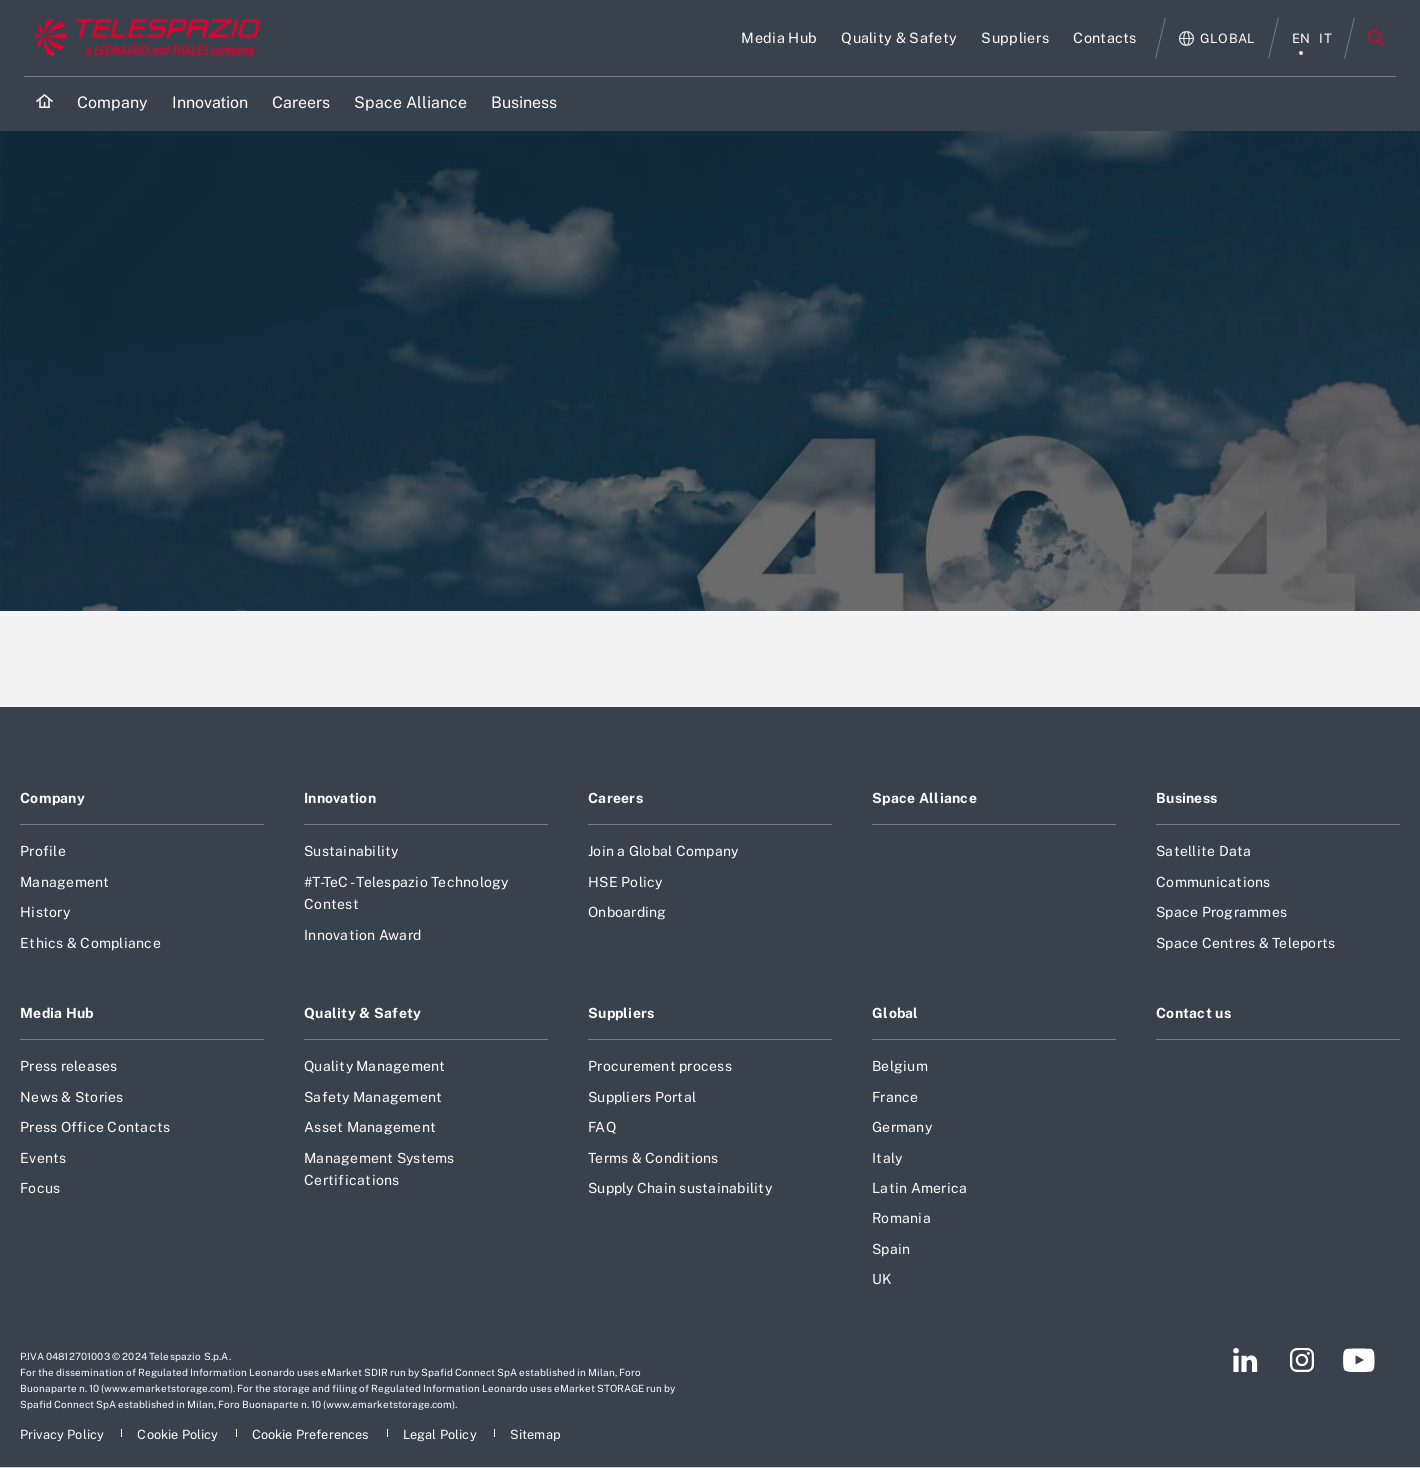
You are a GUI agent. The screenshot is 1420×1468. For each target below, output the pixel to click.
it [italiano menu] (1325, 38)
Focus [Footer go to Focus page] (40, 1188)
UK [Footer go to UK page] (882, 1279)
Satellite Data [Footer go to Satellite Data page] (1204, 851)
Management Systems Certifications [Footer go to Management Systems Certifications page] (379, 1169)
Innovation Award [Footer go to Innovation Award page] (362, 935)
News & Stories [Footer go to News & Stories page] (72, 1097)
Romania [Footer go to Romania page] (901, 1218)
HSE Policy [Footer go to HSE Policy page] (625, 882)
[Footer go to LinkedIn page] (1245, 1360)
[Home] (44, 103)
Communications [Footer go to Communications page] (1213, 882)
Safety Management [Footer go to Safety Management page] (373, 1097)
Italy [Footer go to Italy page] (887, 1158)
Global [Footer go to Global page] (895, 1013)
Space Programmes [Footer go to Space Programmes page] (1221, 912)
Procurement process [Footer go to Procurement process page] (660, 1066)
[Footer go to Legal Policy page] (441, 1434)
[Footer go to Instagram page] (1302, 1360)
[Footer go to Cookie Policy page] (179, 1434)
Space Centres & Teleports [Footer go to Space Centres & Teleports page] (1245, 943)
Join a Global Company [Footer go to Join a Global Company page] (663, 851)
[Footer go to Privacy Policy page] (63, 1434)
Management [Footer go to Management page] (65, 882)
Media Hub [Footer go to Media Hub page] (57, 1013)
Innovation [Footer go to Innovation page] (340, 798)
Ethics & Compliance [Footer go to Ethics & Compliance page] (90, 943)
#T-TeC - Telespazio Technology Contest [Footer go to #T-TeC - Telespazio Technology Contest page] (406, 893)
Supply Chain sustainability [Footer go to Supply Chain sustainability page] (680, 1188)
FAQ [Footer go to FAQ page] (602, 1127)
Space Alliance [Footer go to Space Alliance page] (924, 798)
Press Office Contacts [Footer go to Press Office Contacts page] (95, 1127)
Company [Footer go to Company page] (52, 798)
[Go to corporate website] (143, 38)
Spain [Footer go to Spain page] (891, 1249)
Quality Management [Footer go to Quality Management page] (375, 1066)
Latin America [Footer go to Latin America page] (919, 1188)
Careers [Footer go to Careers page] (615, 798)
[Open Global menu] (1217, 38)
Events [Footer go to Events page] (43, 1158)
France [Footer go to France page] (895, 1097)
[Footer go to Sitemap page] (535, 1434)
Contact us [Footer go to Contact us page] (1193, 1013)
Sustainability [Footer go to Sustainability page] (351, 851)
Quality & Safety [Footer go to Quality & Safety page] (363, 1013)
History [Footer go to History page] (45, 912)
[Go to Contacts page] (1105, 38)
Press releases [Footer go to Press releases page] (69, 1066)
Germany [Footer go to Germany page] (902, 1127)
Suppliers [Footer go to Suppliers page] (621, 1013)
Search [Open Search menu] (1376, 38)
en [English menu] (1301, 38)
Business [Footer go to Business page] (1186, 798)
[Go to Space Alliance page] (410, 103)
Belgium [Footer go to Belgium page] (900, 1066)
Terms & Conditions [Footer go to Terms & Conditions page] (653, 1158)
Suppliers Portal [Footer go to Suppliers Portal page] (642, 1097)
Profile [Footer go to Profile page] (43, 851)
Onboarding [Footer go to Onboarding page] (627, 912)
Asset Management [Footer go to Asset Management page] (370, 1127)
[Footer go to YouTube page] (1358, 1360)
